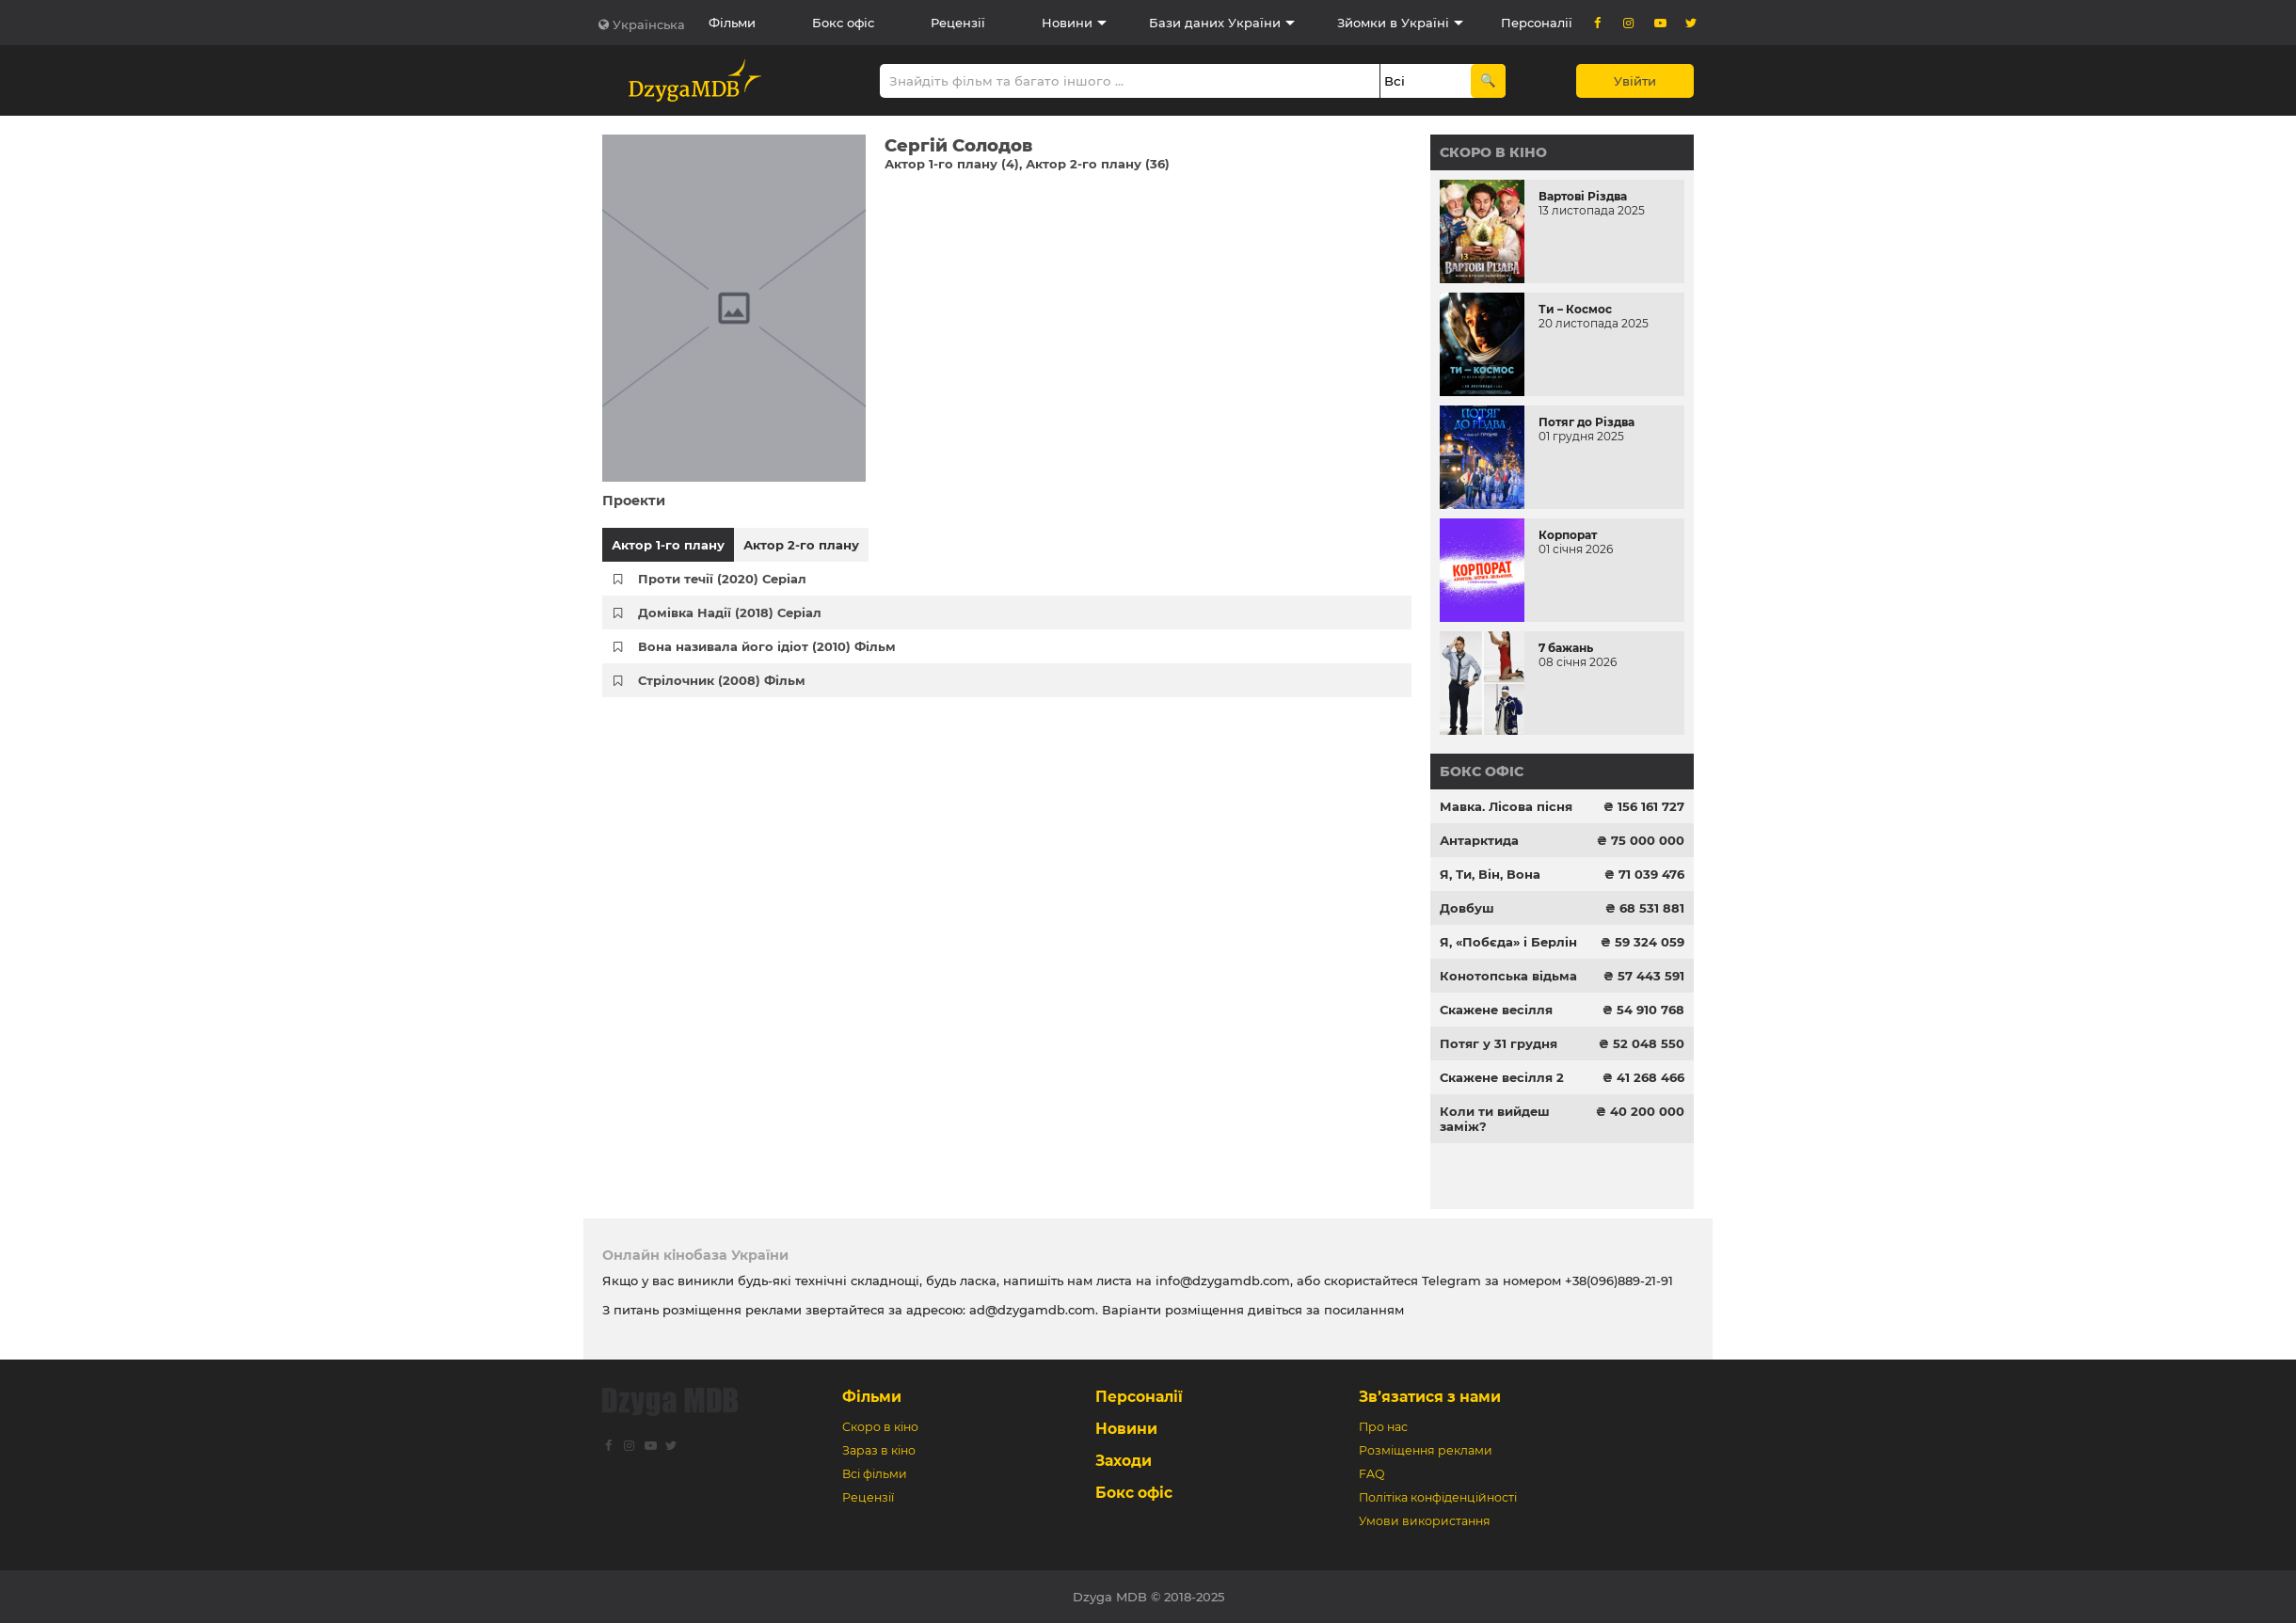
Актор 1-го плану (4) (952, 163)
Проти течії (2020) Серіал (722, 578)
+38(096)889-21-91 (1619, 1280)
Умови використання (1425, 1521)
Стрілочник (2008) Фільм (721, 680)
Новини (1067, 22)
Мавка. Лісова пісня (1506, 806)
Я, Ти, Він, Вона (1490, 874)
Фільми (732, 22)
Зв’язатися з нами (1430, 1397)
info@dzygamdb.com (1221, 1280)
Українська (649, 24)
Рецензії (958, 22)
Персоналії (1536, 22)
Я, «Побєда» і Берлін (1508, 941)
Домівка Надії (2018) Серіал (729, 612)
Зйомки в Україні (1393, 22)
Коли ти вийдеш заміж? (1495, 1119)
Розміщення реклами (1425, 1450)
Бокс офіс (843, 22)
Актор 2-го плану (801, 544)
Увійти (1635, 80)
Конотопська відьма (1508, 975)
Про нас (1383, 1427)
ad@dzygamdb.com (1032, 1309)
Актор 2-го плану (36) (1098, 163)
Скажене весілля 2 (1502, 1077)
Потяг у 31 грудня (1498, 1043)
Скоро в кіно (1493, 152)
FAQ (1371, 1474)
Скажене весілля (1496, 1009)
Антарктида (1479, 840)
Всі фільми (874, 1474)
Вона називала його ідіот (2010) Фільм (767, 646)
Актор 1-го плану (668, 544)
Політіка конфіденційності (1438, 1497)
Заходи (1123, 1461)
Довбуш (1467, 907)
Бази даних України (1215, 22)
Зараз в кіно (879, 1450)
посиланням (1364, 1309)
